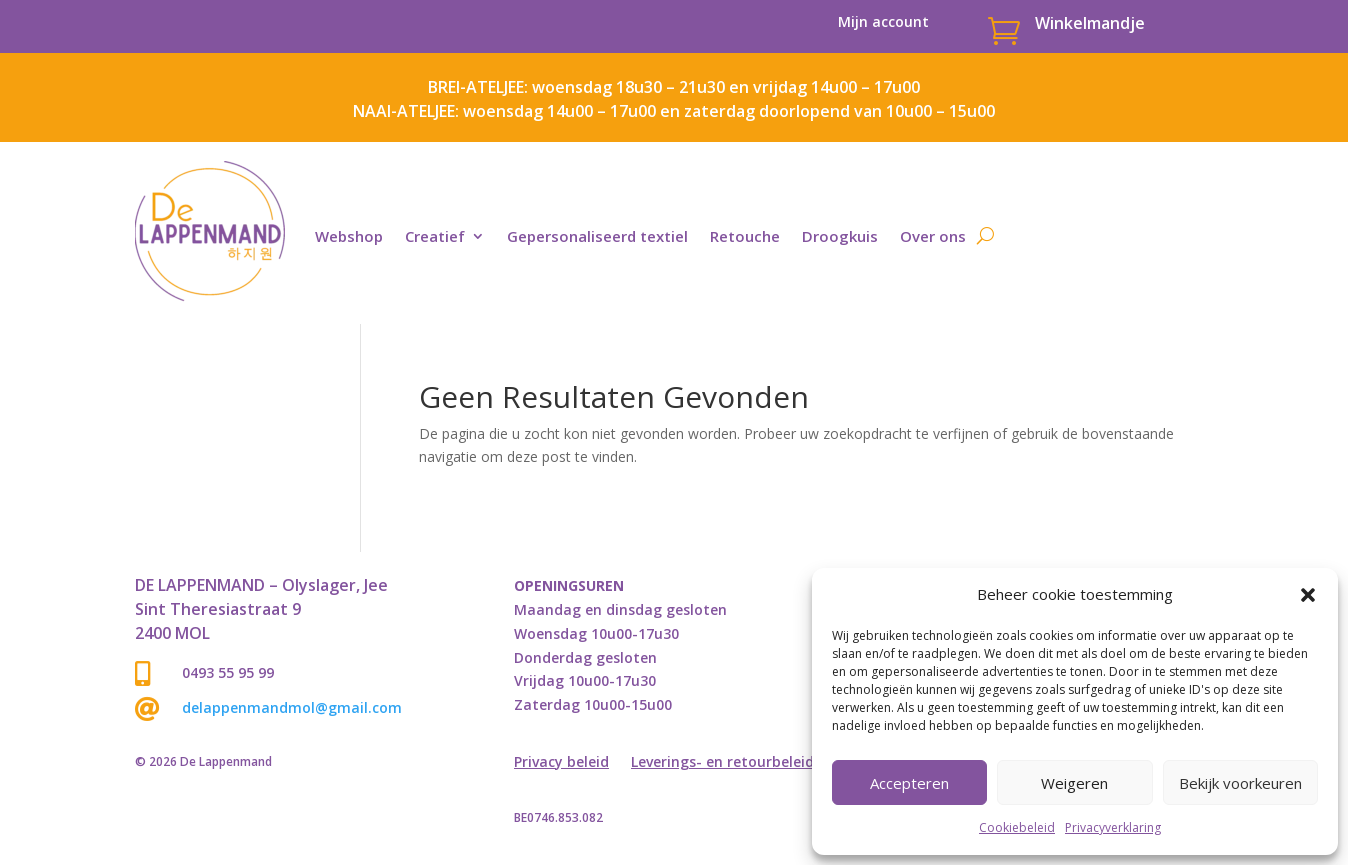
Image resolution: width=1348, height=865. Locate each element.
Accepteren (909, 783)
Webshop (349, 236)
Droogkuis (840, 236)
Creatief (435, 236)
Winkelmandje (1090, 23)
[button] (1308, 595)
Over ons (933, 236)
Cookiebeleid (1017, 827)
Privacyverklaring (1113, 827)
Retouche (745, 236)
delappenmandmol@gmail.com (292, 707)
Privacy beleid (561, 763)
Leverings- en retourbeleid (722, 763)
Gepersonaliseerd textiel (597, 236)
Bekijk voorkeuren (1240, 783)
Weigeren (1074, 783)
